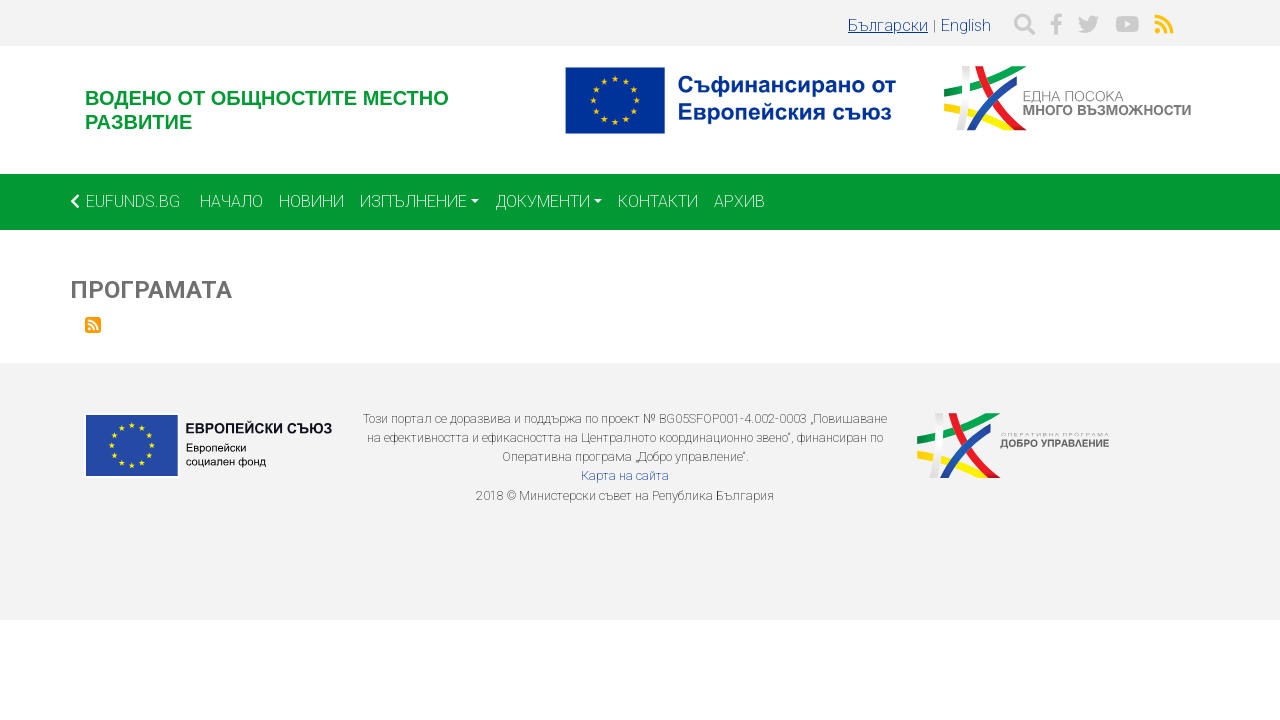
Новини (311, 201)
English (966, 25)
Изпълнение (413, 201)
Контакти (658, 201)
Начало (231, 201)
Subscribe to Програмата (93, 325)
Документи (542, 201)
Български (888, 25)
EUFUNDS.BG (125, 201)
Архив (739, 201)
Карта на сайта (625, 475)
